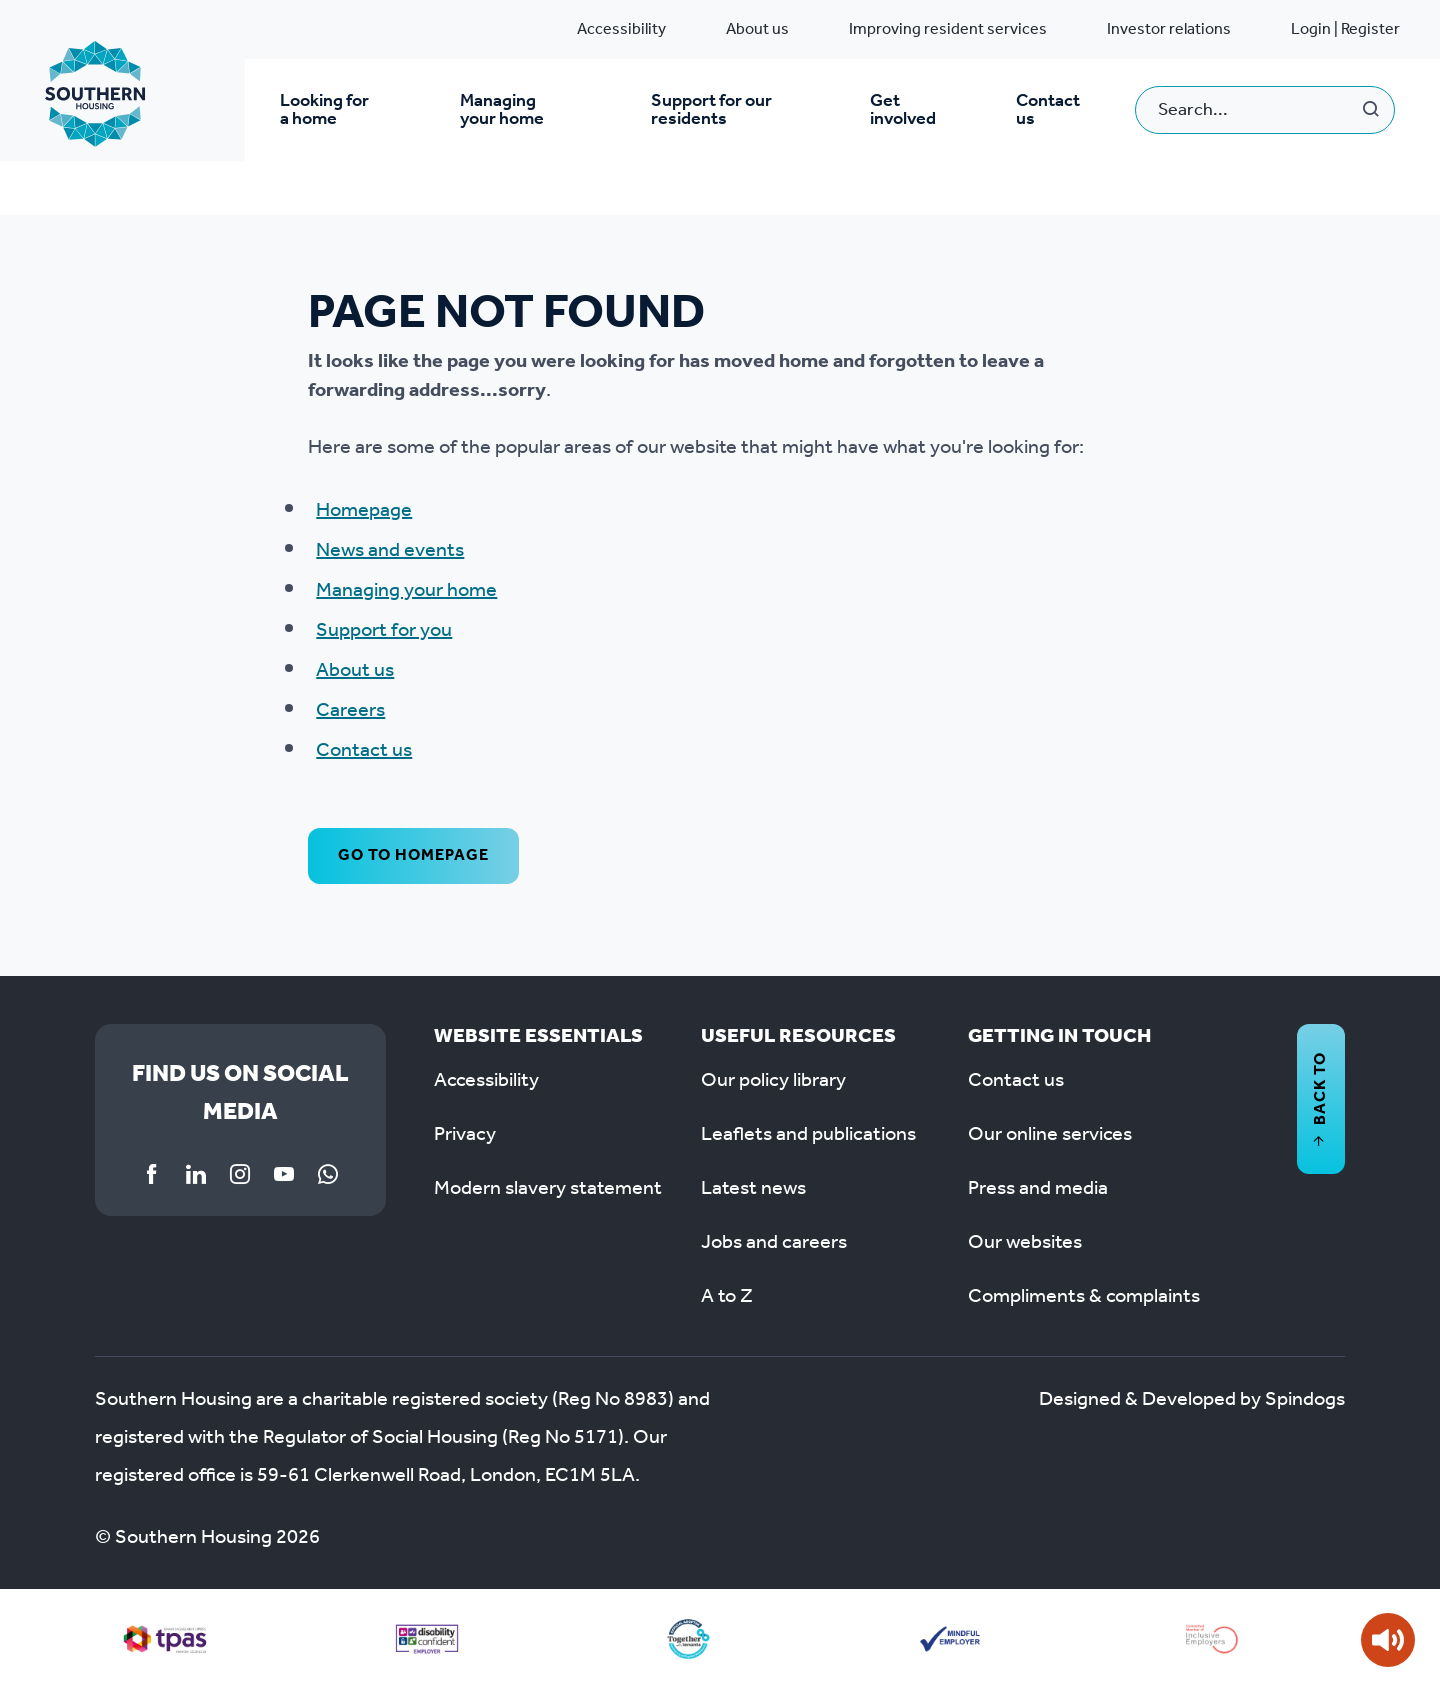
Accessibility (621, 29)
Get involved (903, 110)
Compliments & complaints (1084, 1297)
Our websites (1025, 1243)
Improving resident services (948, 29)
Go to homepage (413, 855)
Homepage (364, 511)
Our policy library (773, 1081)
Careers (350, 711)
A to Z (727, 1297)
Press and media (1038, 1189)
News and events (390, 551)
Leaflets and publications (808, 1135)
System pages (144, 195)
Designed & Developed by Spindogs (1192, 1400)
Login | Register (1345, 29)
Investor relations (1169, 29)
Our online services (1050, 1135)
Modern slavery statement (548, 1189)
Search (1371, 110)
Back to (1320, 1099)
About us (757, 29)
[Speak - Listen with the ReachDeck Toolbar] (1388, 1640)
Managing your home (502, 110)
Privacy (465, 1135)
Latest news (753, 1189)
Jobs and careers (774, 1243)
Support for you (384, 631)
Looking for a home (324, 110)
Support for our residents (711, 110)
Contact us (1048, 110)
